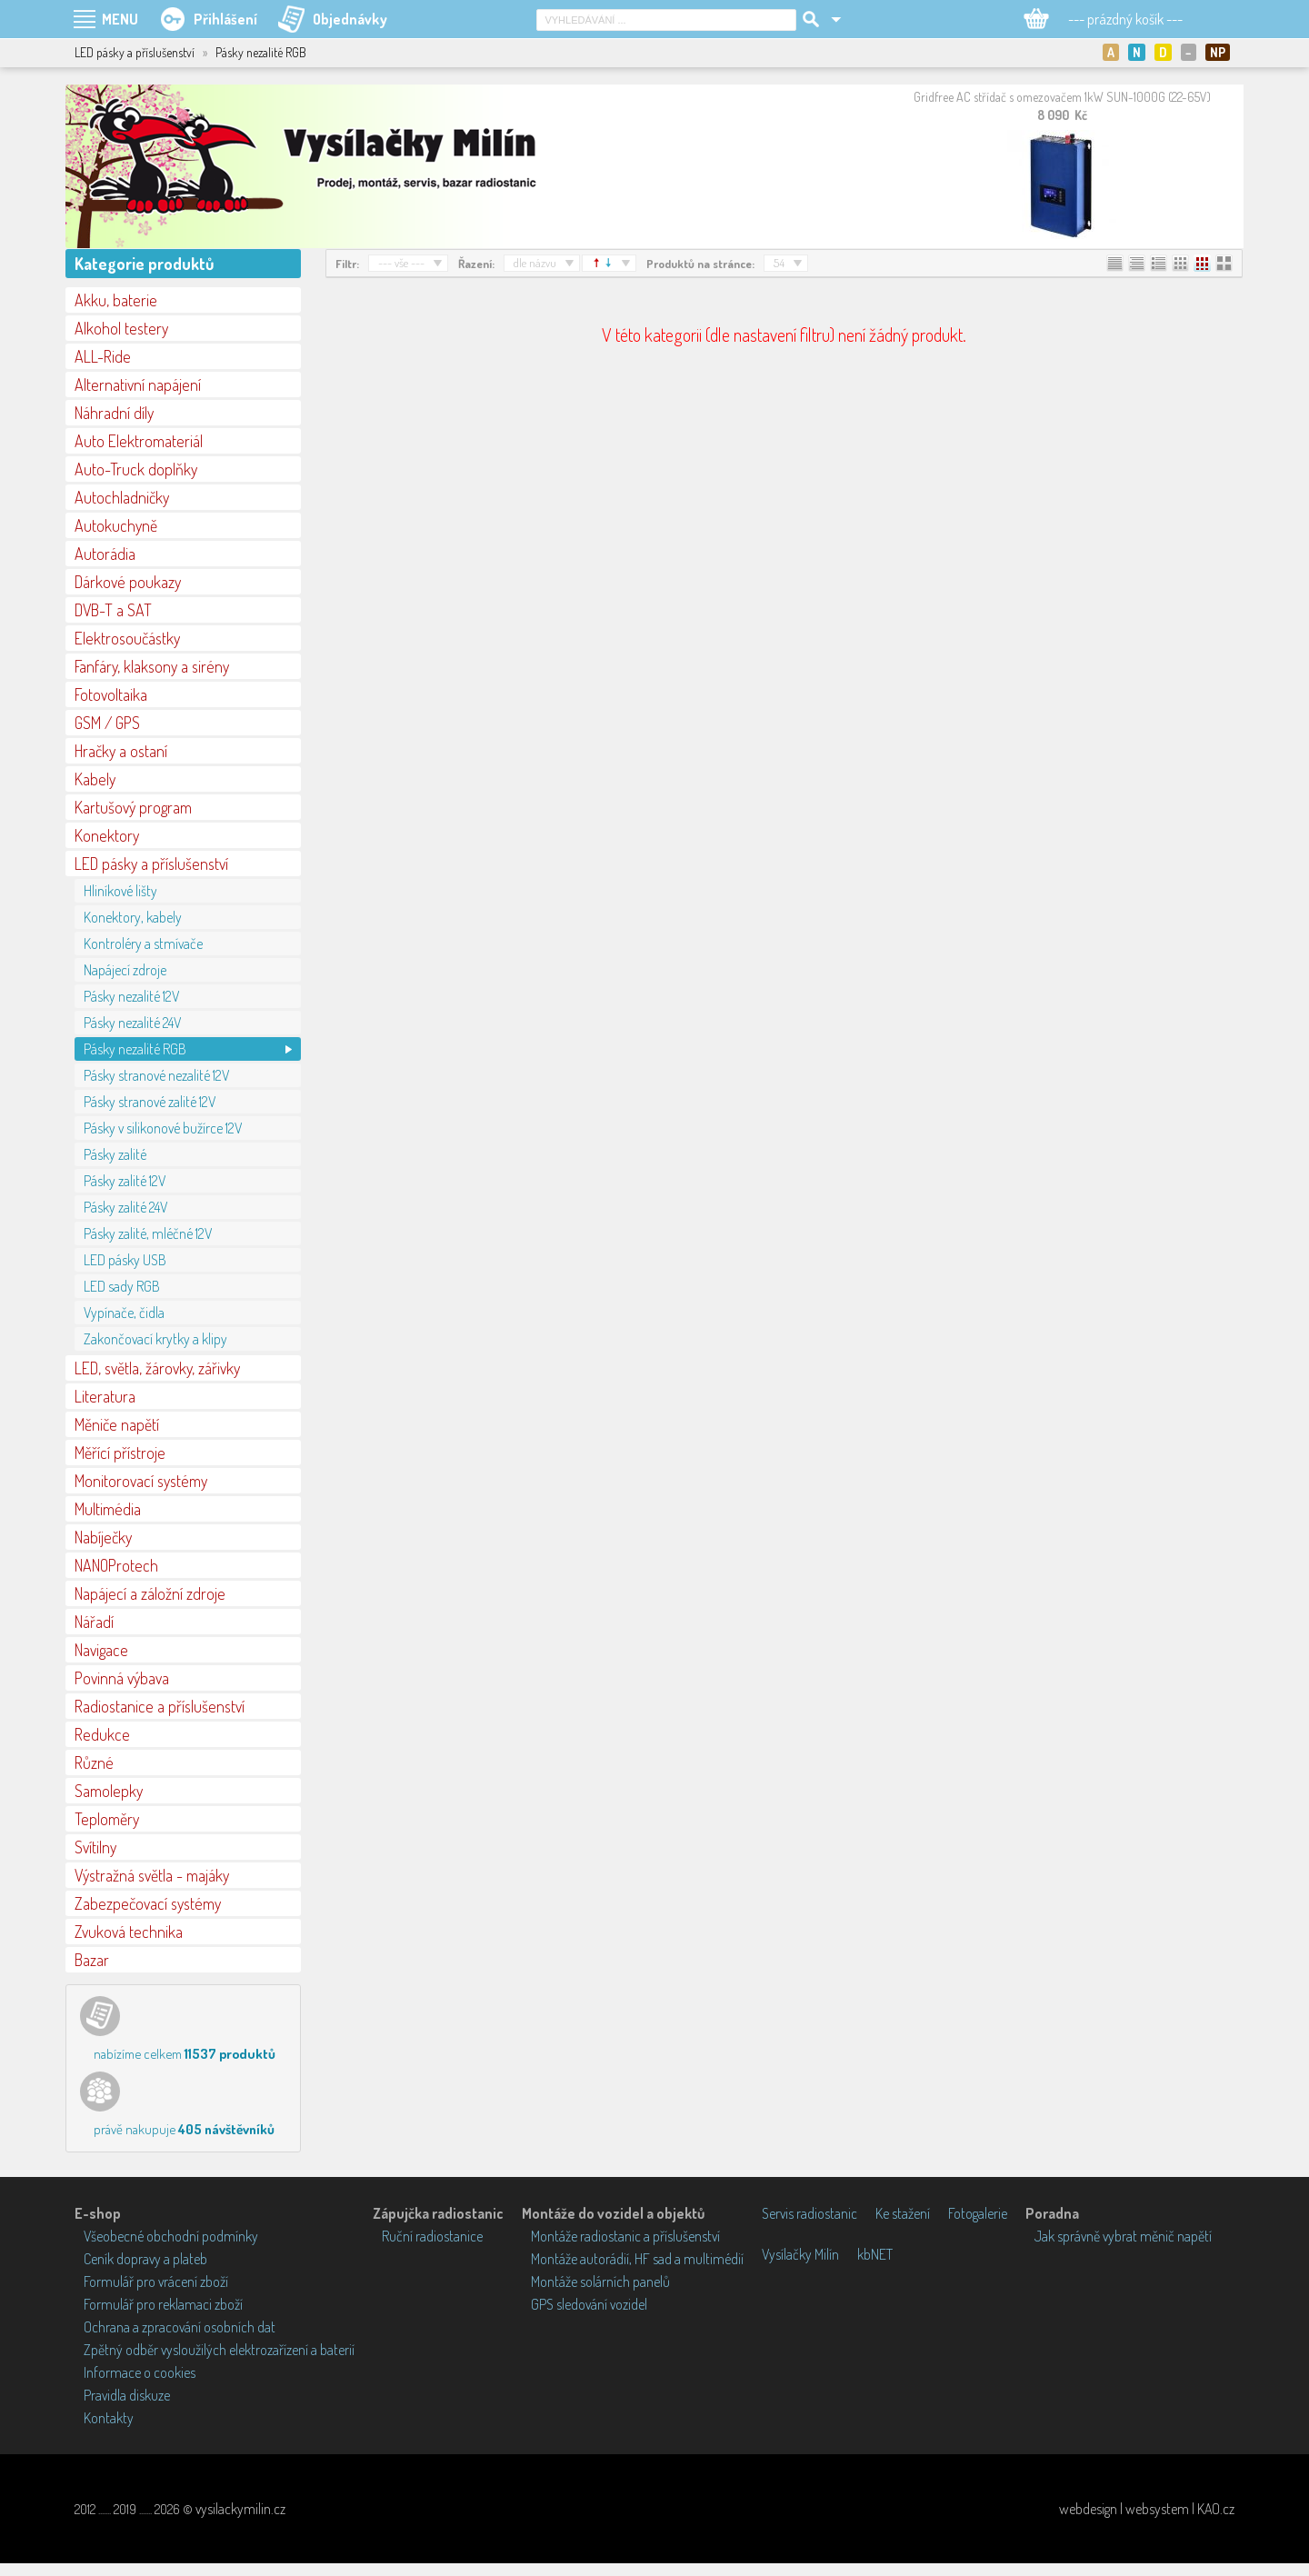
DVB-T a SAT (113, 610)
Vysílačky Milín (800, 2254)
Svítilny (95, 1847)
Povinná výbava (122, 1678)
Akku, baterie (116, 300)
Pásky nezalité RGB (135, 1049)
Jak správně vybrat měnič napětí (1123, 2236)
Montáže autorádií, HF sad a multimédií (637, 2259)
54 (779, 262)
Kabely (95, 779)
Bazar (92, 1960)
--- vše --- (401, 262)
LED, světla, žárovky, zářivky (157, 1368)
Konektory (107, 835)
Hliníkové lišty (120, 891)
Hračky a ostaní (121, 751)
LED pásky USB (125, 1260)
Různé (94, 1762)
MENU (120, 19)
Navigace (101, 1650)
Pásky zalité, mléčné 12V (148, 1233)
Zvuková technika (129, 1932)
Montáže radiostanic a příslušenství (625, 2236)
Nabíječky (103, 1537)
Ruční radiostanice (432, 2236)
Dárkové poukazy (128, 582)
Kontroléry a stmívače (143, 943)
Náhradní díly (114, 413)
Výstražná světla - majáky (152, 1875)
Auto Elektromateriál (139, 441)
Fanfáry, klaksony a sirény (152, 666)
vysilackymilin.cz (240, 2509)
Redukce (102, 1734)
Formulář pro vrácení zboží (156, 2281)
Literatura (105, 1396)
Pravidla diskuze (127, 2395)
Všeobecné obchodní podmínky (171, 2236)
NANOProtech (116, 1565)
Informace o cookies (139, 2372)
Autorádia (105, 554)
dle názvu (535, 262)
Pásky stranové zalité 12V (149, 1102)
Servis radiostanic (809, 2213)
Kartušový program (133, 807)
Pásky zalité (115, 1154)
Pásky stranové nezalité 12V (156, 1075)
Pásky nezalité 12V (131, 996)
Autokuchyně (116, 525)
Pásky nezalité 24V (132, 1022)
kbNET (875, 2254)
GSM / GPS (107, 723)
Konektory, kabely (133, 917)
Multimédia (108, 1509)
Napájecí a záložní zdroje (150, 1593)
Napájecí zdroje (125, 970)
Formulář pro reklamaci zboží (163, 2304)
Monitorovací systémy (141, 1481)
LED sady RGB (122, 1286)
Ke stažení (902, 2213)
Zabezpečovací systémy (148, 1903)
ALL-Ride (103, 356)
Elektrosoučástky (127, 638)
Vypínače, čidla (124, 1312)
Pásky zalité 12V (124, 1181)
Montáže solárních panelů (600, 2281)
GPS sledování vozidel (589, 2304)
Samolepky (109, 1791)
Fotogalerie (977, 2213)
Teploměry (107, 1819)
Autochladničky (122, 497)
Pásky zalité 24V (125, 1207)
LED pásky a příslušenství (151, 864)
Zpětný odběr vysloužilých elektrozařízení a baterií (219, 2350)
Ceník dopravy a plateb (145, 2259)
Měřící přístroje (120, 1453)
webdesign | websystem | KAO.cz (1146, 2509)
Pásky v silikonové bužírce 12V (163, 1128)
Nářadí (94, 1622)
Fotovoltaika (111, 694)
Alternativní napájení (138, 384)
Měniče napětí (117, 1424)
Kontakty (109, 2418)
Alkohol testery (121, 328)
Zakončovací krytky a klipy (155, 1339)
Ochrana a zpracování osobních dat (179, 2327)
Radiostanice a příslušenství (160, 1706)
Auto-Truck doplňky (136, 469)
